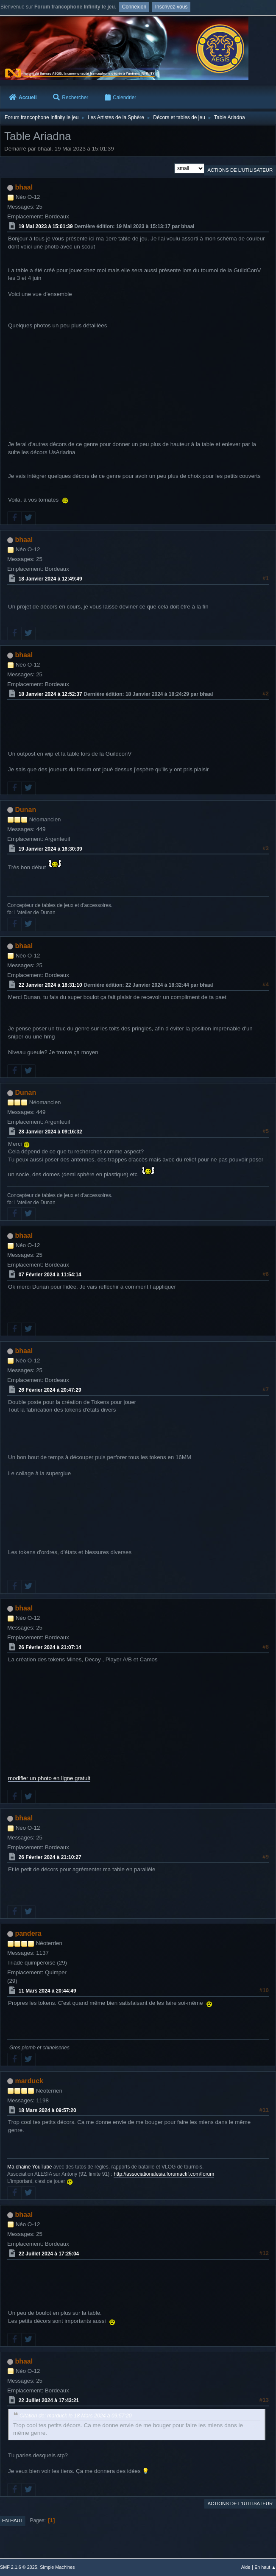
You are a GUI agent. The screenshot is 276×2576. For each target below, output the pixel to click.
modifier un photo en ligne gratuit (49, 1778)
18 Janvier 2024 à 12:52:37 (50, 694)
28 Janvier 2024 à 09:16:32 (50, 1132)
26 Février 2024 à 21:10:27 (50, 1857)
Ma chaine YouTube (29, 2167)
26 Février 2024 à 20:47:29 (50, 1390)
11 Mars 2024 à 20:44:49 (47, 1991)
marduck (29, 2081)
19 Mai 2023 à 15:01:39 (46, 226)
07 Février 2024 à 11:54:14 (50, 1275)
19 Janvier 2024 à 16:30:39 (50, 848)
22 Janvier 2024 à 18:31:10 (50, 985)
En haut (12, 2520)
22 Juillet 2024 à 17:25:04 (49, 2254)
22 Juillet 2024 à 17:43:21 (49, 2400)
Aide (246, 2567)
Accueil (23, 97)
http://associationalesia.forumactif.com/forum (164, 2174)
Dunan (25, 809)
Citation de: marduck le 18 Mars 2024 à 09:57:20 (76, 2416)
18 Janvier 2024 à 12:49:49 (50, 579)
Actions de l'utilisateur (240, 170)
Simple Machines (57, 2567)
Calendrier (120, 97)
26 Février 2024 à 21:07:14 (50, 1647)
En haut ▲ (265, 2567)
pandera (28, 1933)
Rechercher (70, 97)
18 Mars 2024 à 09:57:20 (47, 2110)
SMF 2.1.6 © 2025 (18, 2567)
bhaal (24, 187)
